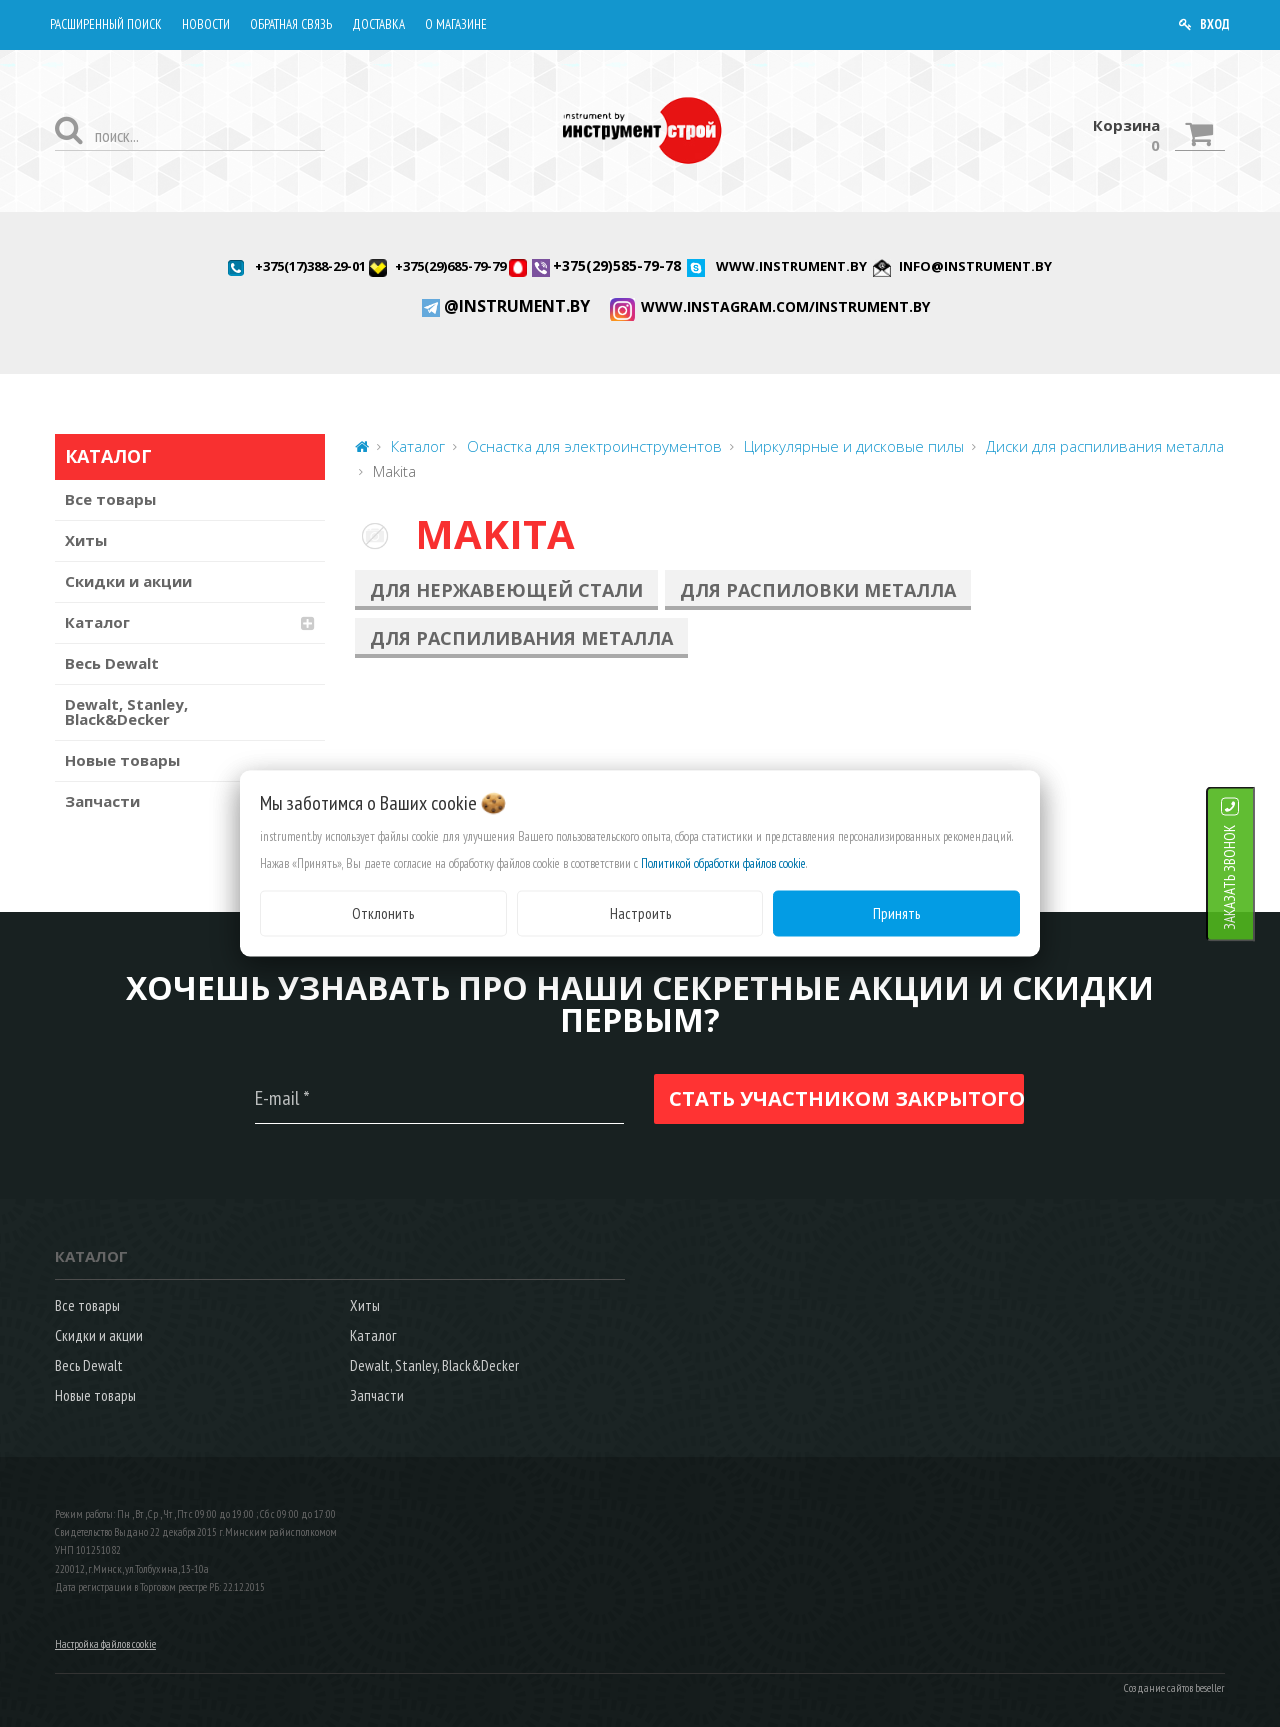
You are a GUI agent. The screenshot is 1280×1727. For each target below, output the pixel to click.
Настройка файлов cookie (105, 1644)
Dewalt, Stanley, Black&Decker (126, 711)
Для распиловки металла (818, 590)
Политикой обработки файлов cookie (723, 862)
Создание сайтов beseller (1174, 1688)
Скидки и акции (128, 581)
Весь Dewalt (112, 663)
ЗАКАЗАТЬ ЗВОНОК (1254, 876)
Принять (896, 912)
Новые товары (122, 760)
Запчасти (102, 801)
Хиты (86, 540)
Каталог (97, 622)
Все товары (110, 499)
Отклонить (383, 912)
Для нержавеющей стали (506, 590)
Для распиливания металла (521, 638)
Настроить (640, 912)
